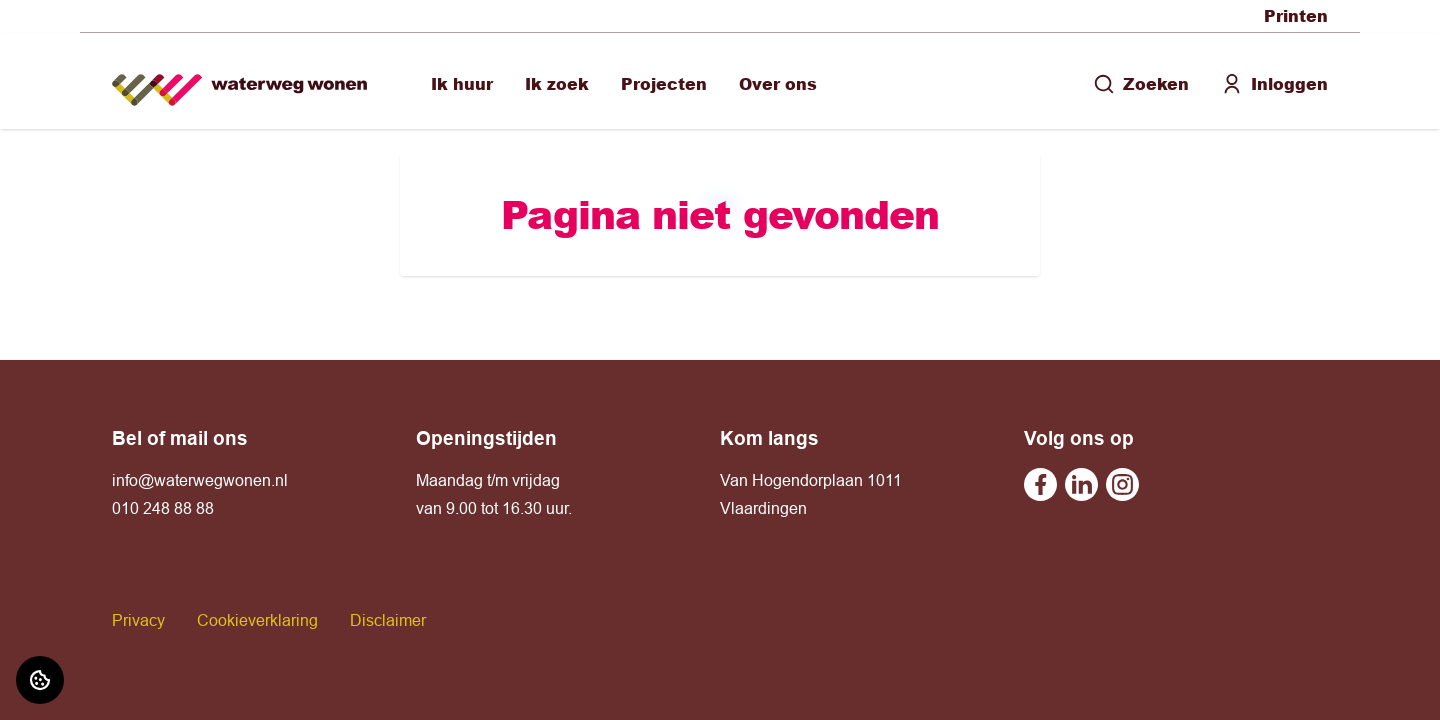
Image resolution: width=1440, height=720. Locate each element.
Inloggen (1274, 83)
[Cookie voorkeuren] (40, 680)
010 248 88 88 (163, 508)
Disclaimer (388, 620)
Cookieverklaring (257, 620)
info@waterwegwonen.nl (200, 480)
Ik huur (462, 83)
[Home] (239, 81)
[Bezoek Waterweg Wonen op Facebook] (1040, 484)
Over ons (778, 83)
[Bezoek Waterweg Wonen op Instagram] (1122, 484)
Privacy (138, 620)
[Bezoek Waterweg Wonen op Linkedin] (1081, 484)
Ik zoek (557, 83)
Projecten (664, 83)
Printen (1296, 15)
